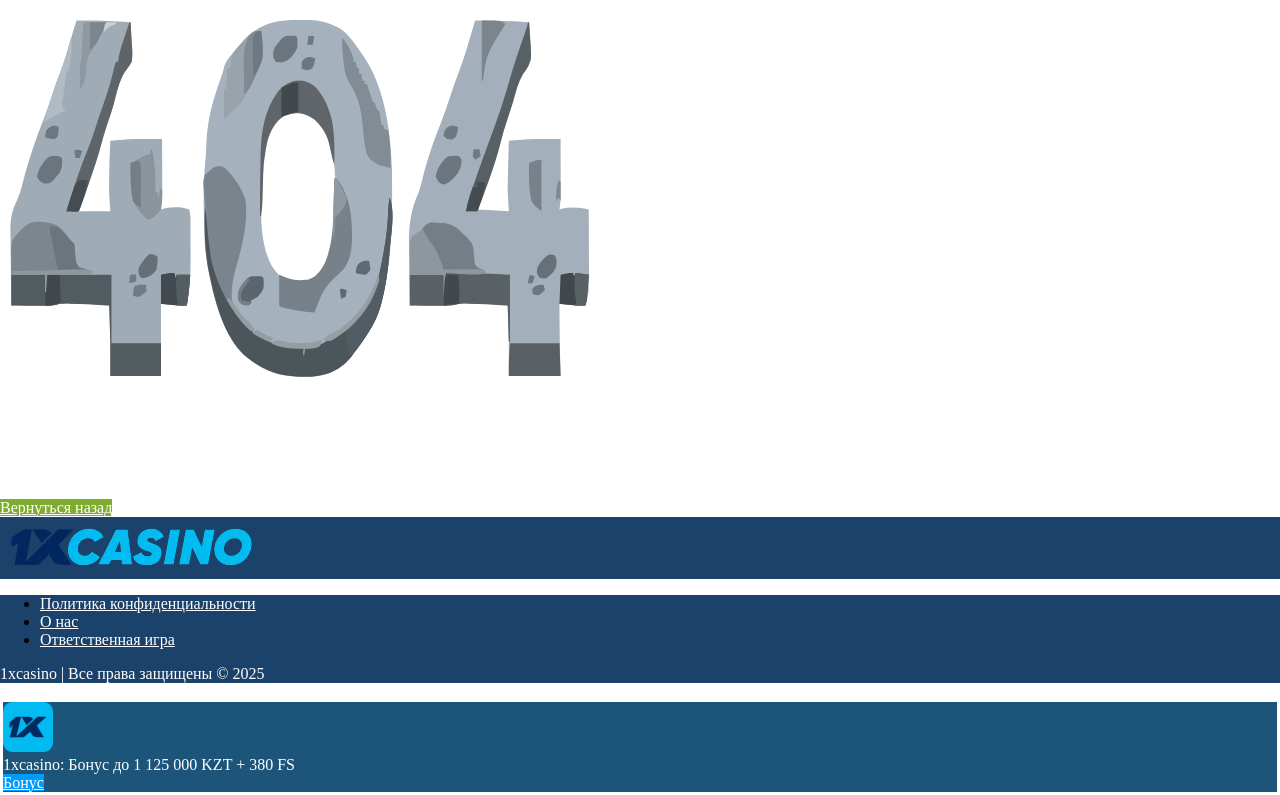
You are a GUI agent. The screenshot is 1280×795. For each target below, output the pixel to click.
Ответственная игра (107, 639)
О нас (59, 621)
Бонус (23, 782)
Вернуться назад (56, 507)
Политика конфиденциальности (148, 603)
